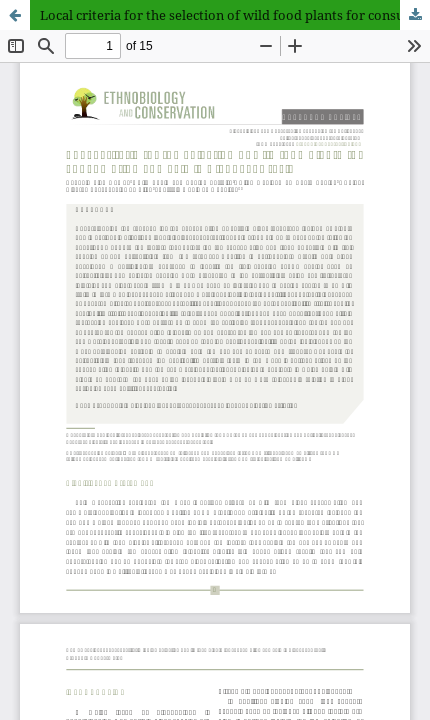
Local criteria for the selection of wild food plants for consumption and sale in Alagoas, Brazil (235, 15)
